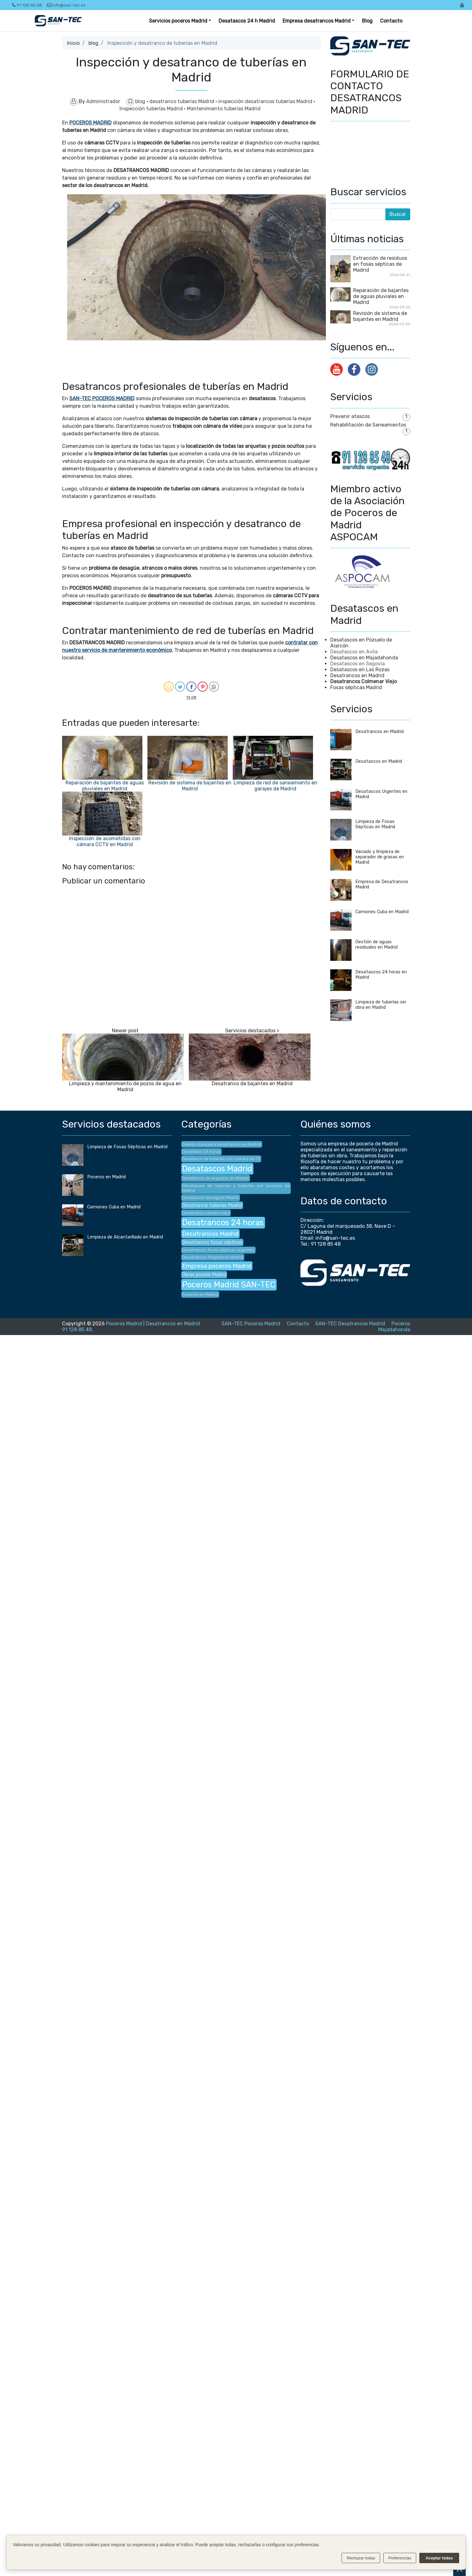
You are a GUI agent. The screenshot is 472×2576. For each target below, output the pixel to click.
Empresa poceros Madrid (216, 1266)
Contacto (391, 21)
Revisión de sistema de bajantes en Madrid (189, 786)
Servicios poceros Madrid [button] (178, 21)
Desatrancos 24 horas (223, 1222)
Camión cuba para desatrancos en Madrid (221, 1144)
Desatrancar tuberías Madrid (212, 1205)
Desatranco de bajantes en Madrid (252, 1083)
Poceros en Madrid (106, 1177)
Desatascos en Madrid (378, 761)
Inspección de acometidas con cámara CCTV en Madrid (105, 841)
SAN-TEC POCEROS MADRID (102, 398)
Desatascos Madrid (217, 1168)
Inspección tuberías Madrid (151, 109)
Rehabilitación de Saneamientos (368, 425)
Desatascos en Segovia (357, 664)
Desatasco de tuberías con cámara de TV (221, 1158)
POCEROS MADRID (90, 123)
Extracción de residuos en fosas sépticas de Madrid (380, 264)
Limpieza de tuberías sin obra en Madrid (380, 1004)
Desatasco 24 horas (201, 1151)
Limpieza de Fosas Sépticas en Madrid (375, 824)
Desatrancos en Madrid (357, 675)
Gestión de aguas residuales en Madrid (376, 944)
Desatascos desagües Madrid (210, 1197)
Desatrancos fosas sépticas (212, 1242)
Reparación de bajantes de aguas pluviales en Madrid (105, 786)
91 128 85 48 (27, 5)
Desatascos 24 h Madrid (247, 21)
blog (93, 43)
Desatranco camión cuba (206, 1213)
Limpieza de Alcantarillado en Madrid (125, 1237)
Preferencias (399, 2558)
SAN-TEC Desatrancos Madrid (350, 1324)
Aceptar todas (439, 2558)
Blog (367, 21)
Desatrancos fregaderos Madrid (212, 1257)
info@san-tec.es (66, 5)
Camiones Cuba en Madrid (382, 911)
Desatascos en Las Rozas (360, 670)
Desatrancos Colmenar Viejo (363, 681)
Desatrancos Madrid (210, 1233)
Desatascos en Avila (354, 652)
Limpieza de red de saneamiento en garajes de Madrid (275, 786)
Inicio (73, 43)
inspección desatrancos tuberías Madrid (266, 101)
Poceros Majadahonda (394, 1327)
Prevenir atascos (350, 416)
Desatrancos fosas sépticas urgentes (218, 1250)
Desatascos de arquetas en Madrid (215, 1178)
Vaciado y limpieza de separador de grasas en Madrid (379, 857)
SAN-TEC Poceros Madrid (250, 1324)
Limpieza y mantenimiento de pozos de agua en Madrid (125, 1086)
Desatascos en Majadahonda (364, 658)
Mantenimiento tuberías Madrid (224, 109)
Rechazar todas (361, 2558)
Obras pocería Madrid (204, 1274)
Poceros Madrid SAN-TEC (228, 1284)
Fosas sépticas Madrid (356, 687)
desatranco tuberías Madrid (182, 101)
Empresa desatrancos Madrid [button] (317, 21)
